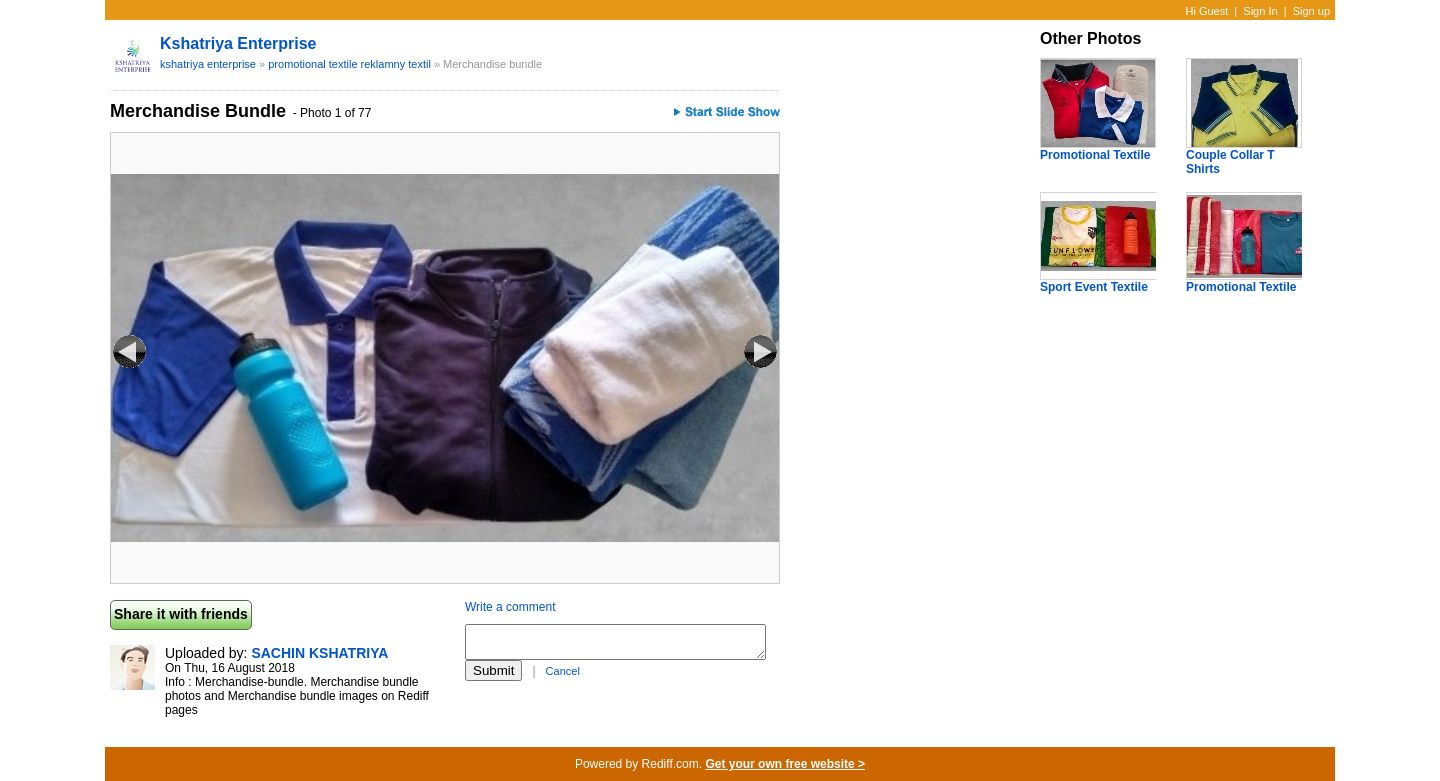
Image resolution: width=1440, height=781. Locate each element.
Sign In (1260, 11)
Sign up (1311, 11)
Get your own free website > (785, 764)
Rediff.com (670, 764)
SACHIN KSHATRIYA (319, 653)
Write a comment (510, 607)
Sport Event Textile (1094, 287)
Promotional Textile (1095, 155)
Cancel (563, 671)
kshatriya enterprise (238, 43)
